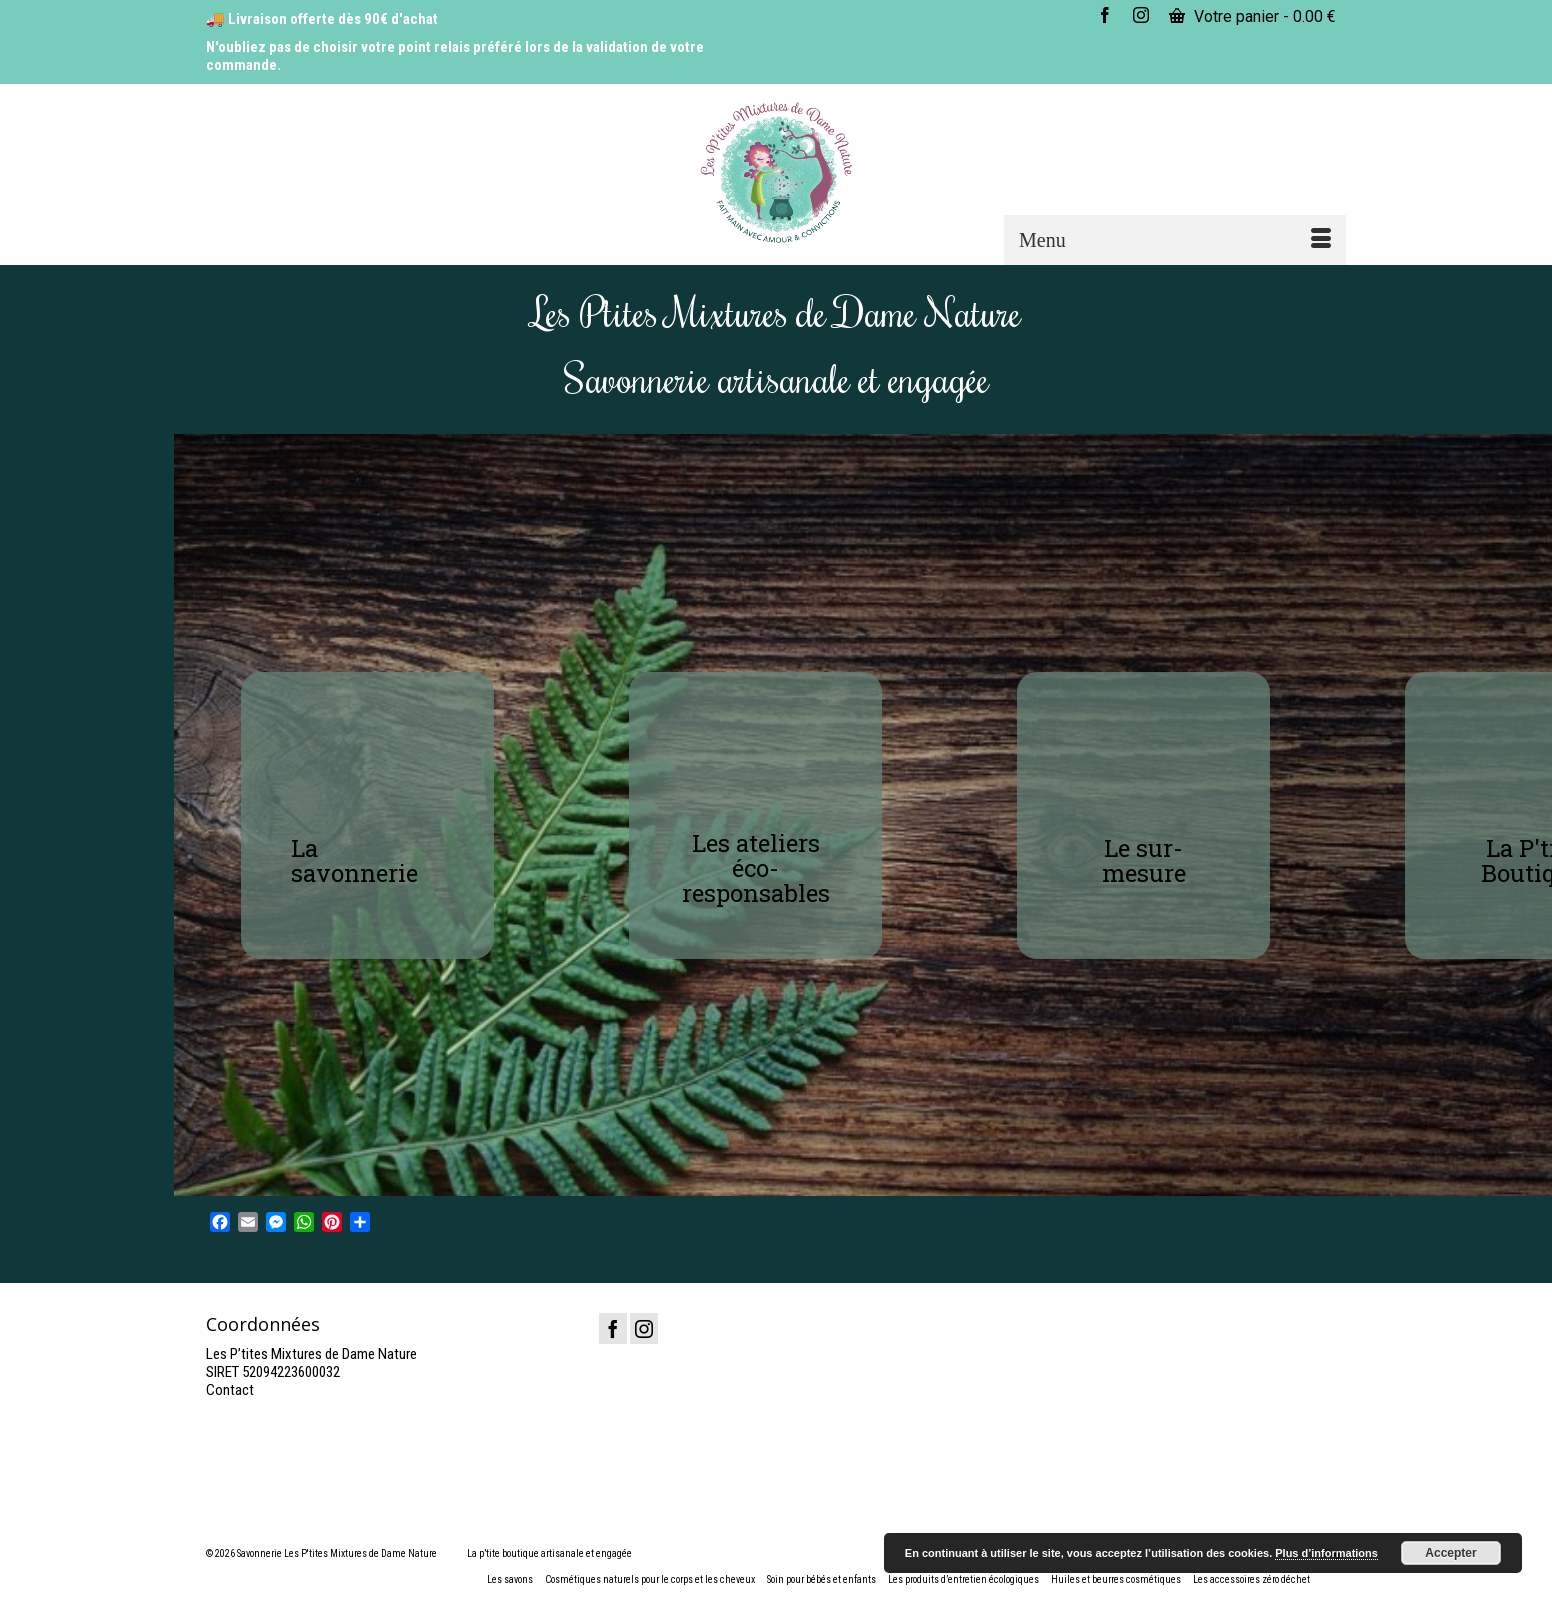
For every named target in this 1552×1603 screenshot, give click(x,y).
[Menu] (1175, 240)
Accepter (1450, 1553)
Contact (230, 1390)
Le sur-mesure (1144, 860)
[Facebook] (613, 1328)
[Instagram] (644, 1328)
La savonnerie (354, 860)
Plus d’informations (1326, 1553)
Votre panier (1252, 16)
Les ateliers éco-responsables (756, 868)
